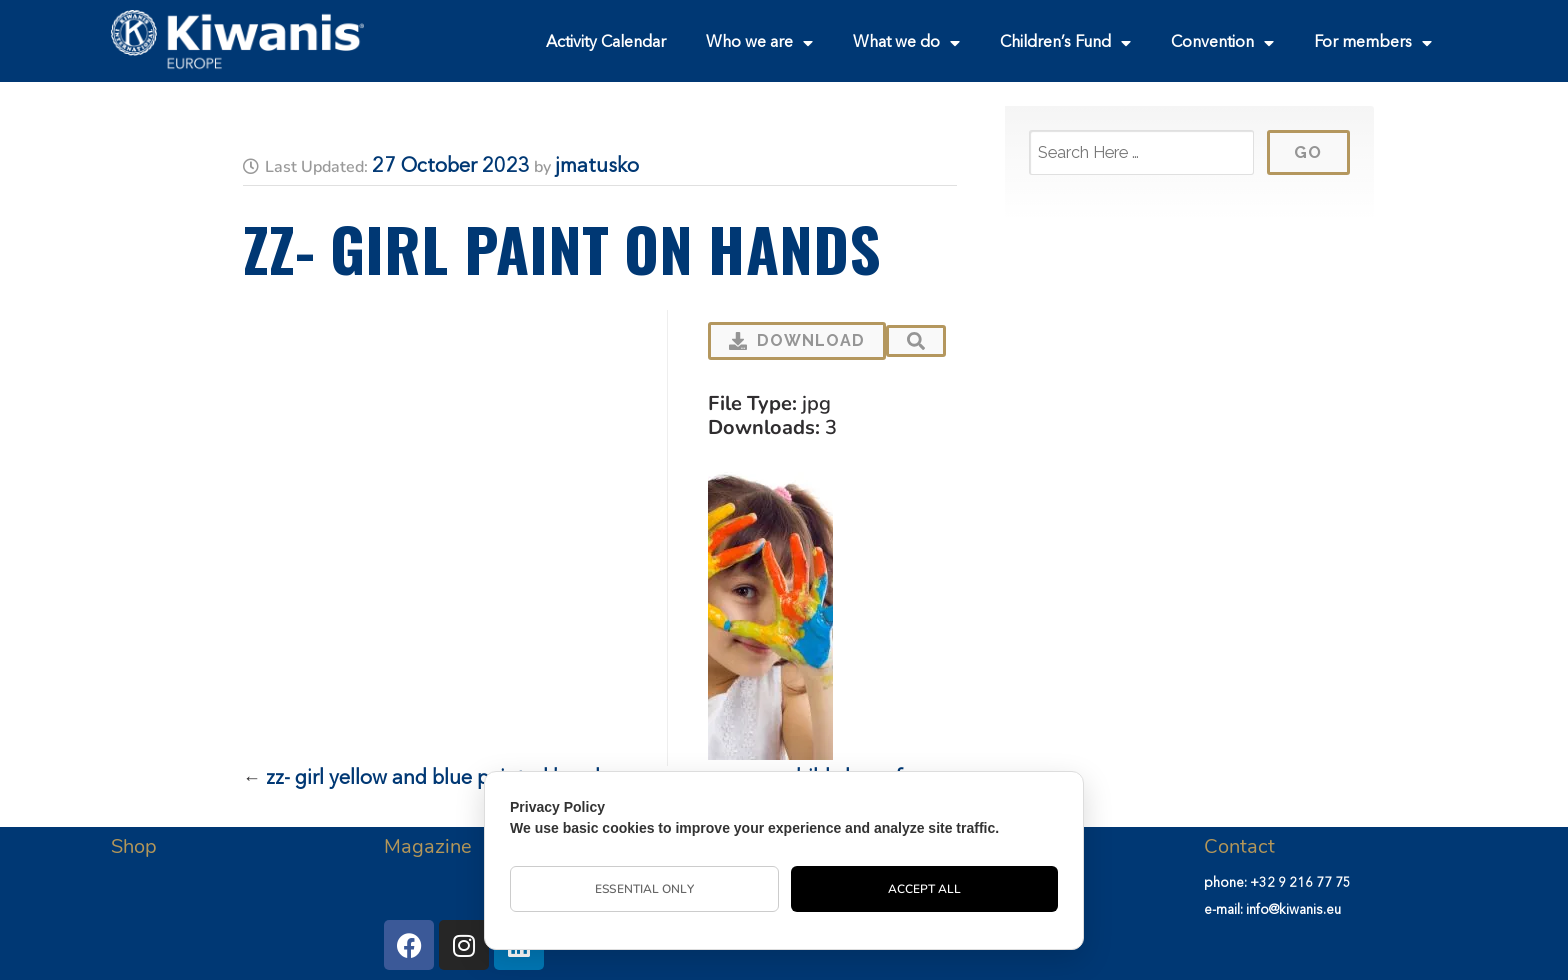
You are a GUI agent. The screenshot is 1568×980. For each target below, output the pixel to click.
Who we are (759, 43)
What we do (906, 43)
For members (1373, 43)
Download (797, 340)
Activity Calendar (606, 43)
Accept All (925, 889)
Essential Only (644, 889)
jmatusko (597, 167)
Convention (1222, 43)
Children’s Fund (1065, 43)
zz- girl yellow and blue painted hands (437, 779)
